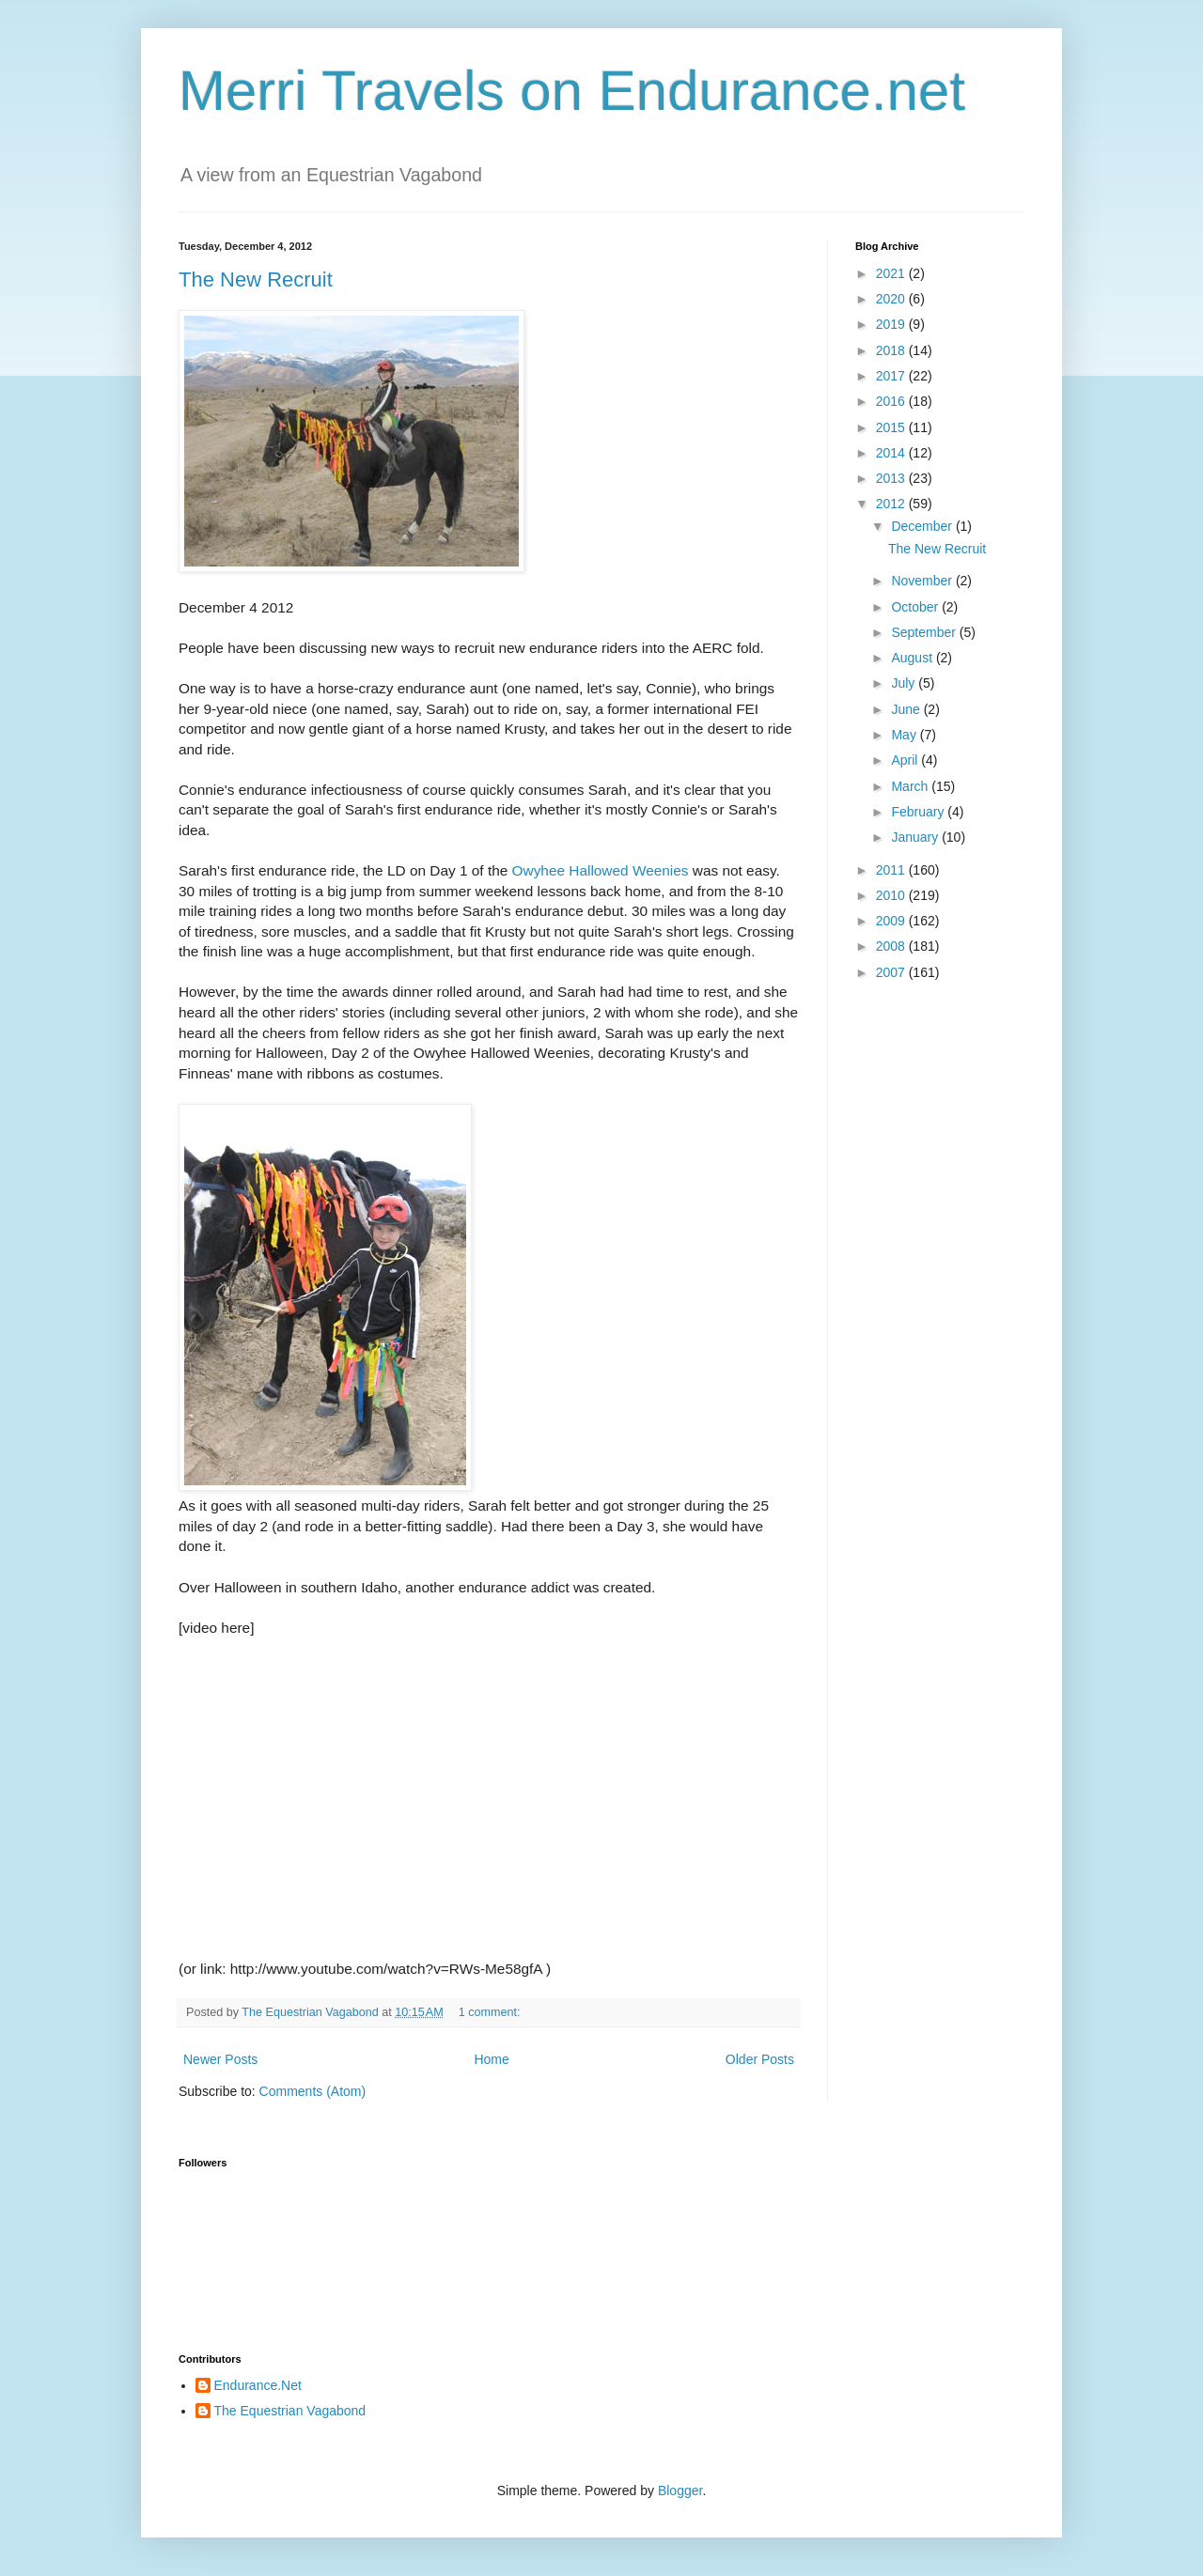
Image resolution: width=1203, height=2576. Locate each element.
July (904, 683)
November (923, 580)
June (907, 709)
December (923, 526)
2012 (892, 503)
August (913, 657)
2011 (892, 869)
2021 (892, 273)
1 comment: (491, 2012)
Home (491, 2059)
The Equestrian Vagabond (290, 2410)
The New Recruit (256, 279)
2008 (892, 946)
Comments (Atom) (313, 2091)
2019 (892, 324)
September (925, 632)
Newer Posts (220, 2059)
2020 (892, 298)
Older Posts (760, 2059)
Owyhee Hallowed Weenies (600, 870)
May (905, 734)
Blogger (680, 2490)
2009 (892, 920)
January (916, 837)
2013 (892, 478)
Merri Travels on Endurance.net (572, 90)
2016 (892, 401)
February (919, 811)
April (906, 760)
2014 (892, 452)
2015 (892, 427)
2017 (892, 375)
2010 (892, 895)
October (916, 606)
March (911, 786)
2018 (892, 350)
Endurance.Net (258, 2385)
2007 (892, 972)
